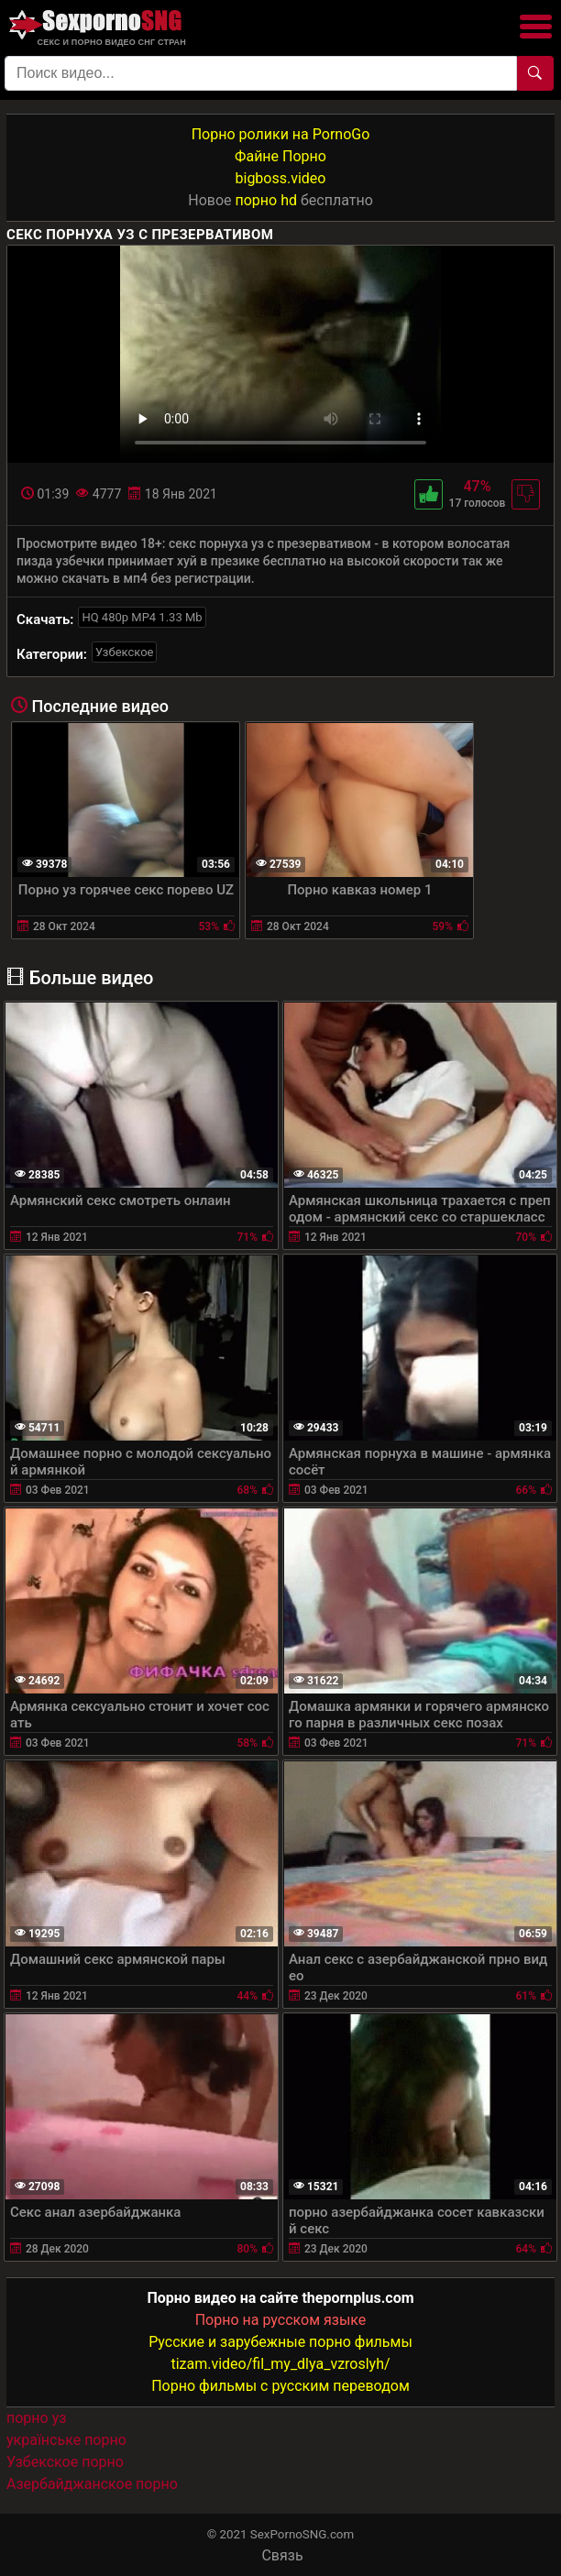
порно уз (36, 2418)
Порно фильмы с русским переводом (280, 2386)
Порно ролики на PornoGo (281, 134)
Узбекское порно (65, 2462)
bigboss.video (281, 178)
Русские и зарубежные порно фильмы (280, 2342)
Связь (281, 2555)
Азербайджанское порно (92, 2484)
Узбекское (124, 652)
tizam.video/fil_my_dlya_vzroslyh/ (280, 2364)
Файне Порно (280, 156)
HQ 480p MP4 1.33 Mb (142, 617)
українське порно (66, 2440)
